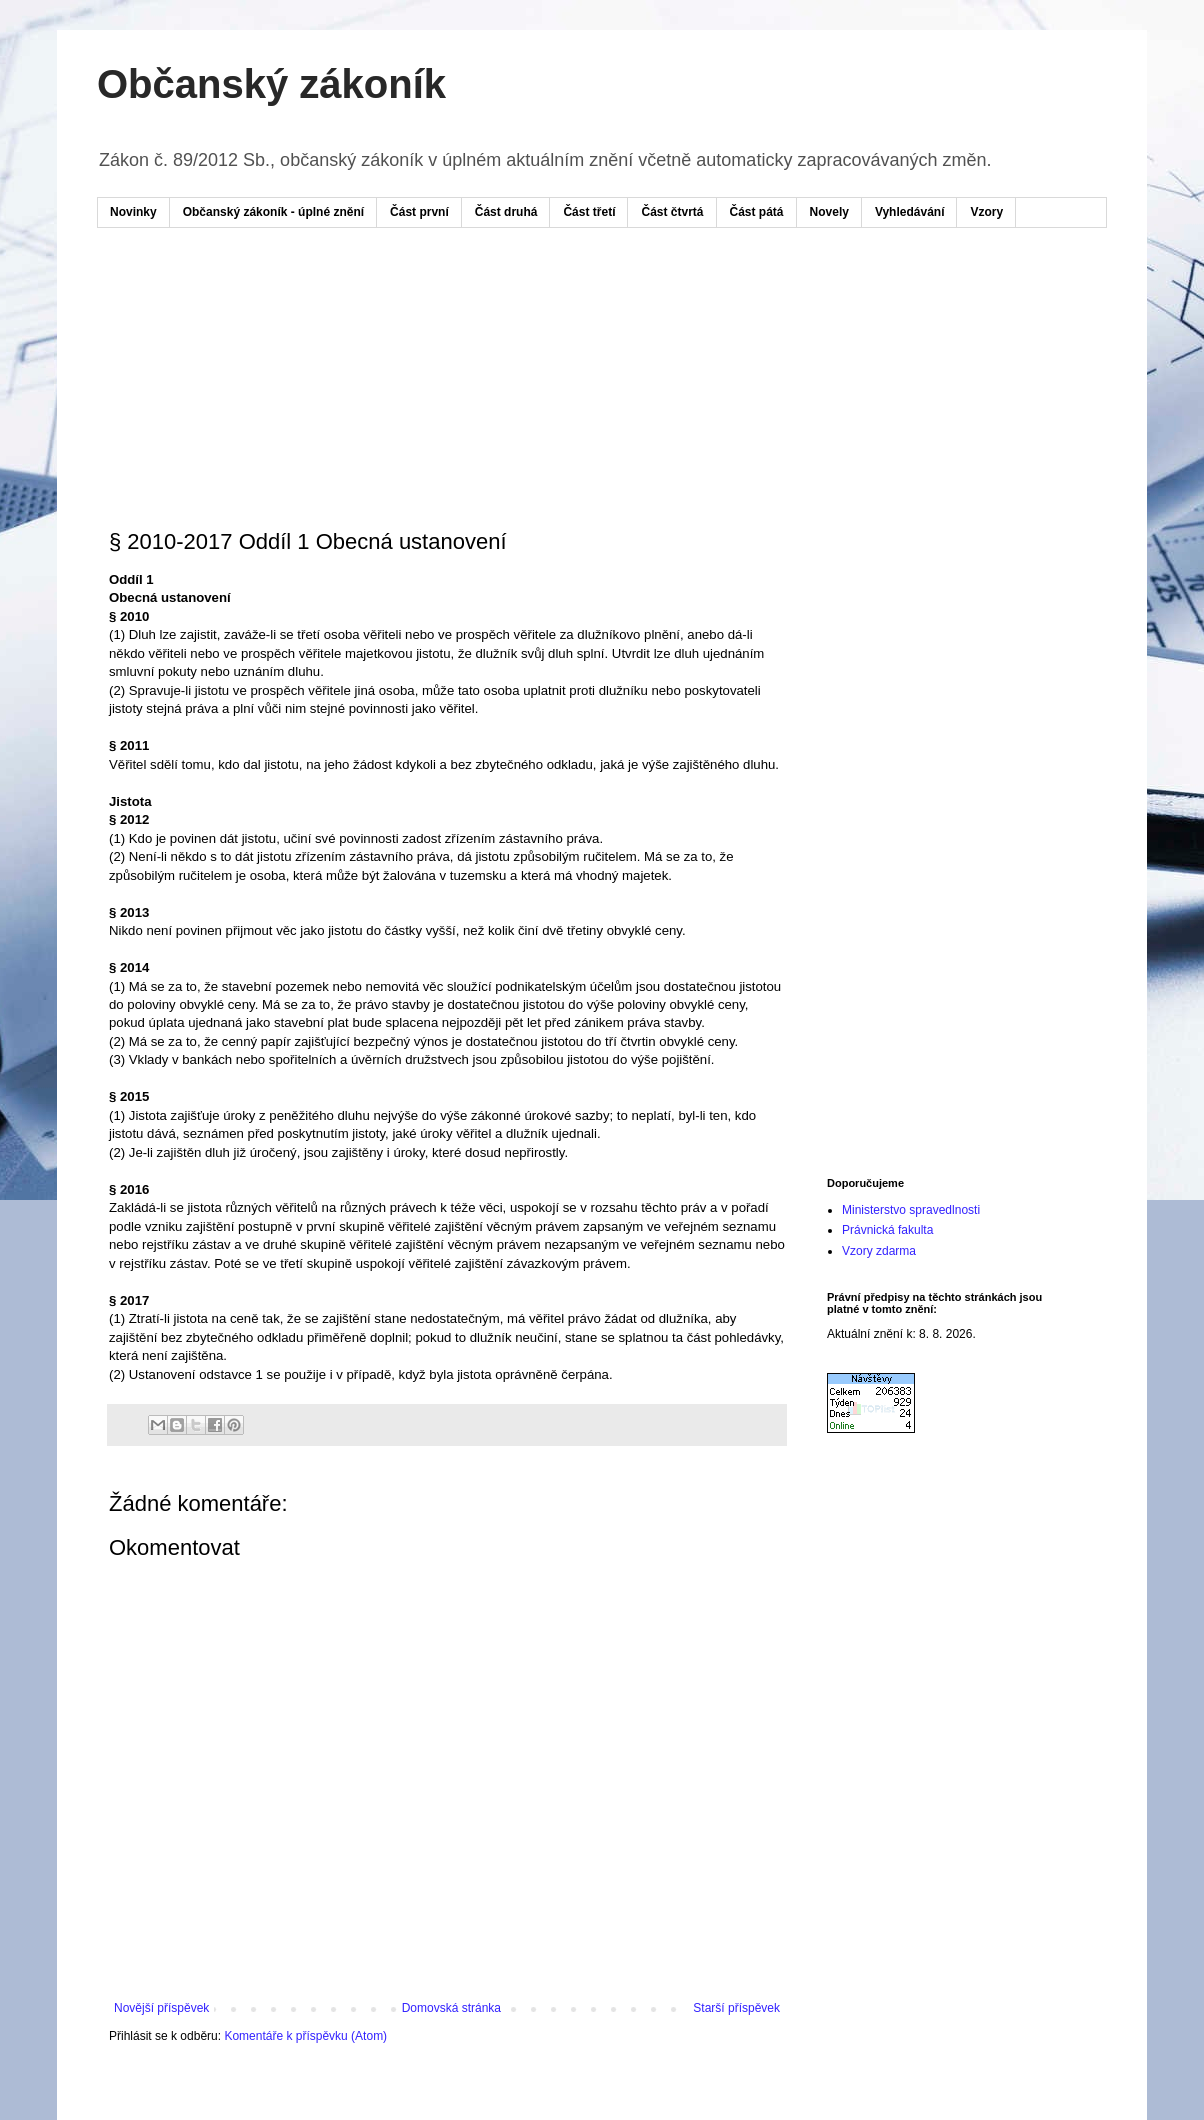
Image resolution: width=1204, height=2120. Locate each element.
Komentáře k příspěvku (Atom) (305, 2036)
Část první (419, 212)
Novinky (133, 212)
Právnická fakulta (887, 1230)
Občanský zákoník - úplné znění (273, 212)
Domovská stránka (451, 2008)
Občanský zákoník (271, 84)
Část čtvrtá (672, 212)
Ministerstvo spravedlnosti (911, 1210)
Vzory (986, 212)
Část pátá (757, 212)
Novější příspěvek (161, 2008)
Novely (829, 212)
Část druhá (506, 212)
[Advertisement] (491, 303)
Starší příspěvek (736, 2008)
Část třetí (589, 212)
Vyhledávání (910, 212)
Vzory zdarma (879, 1251)
